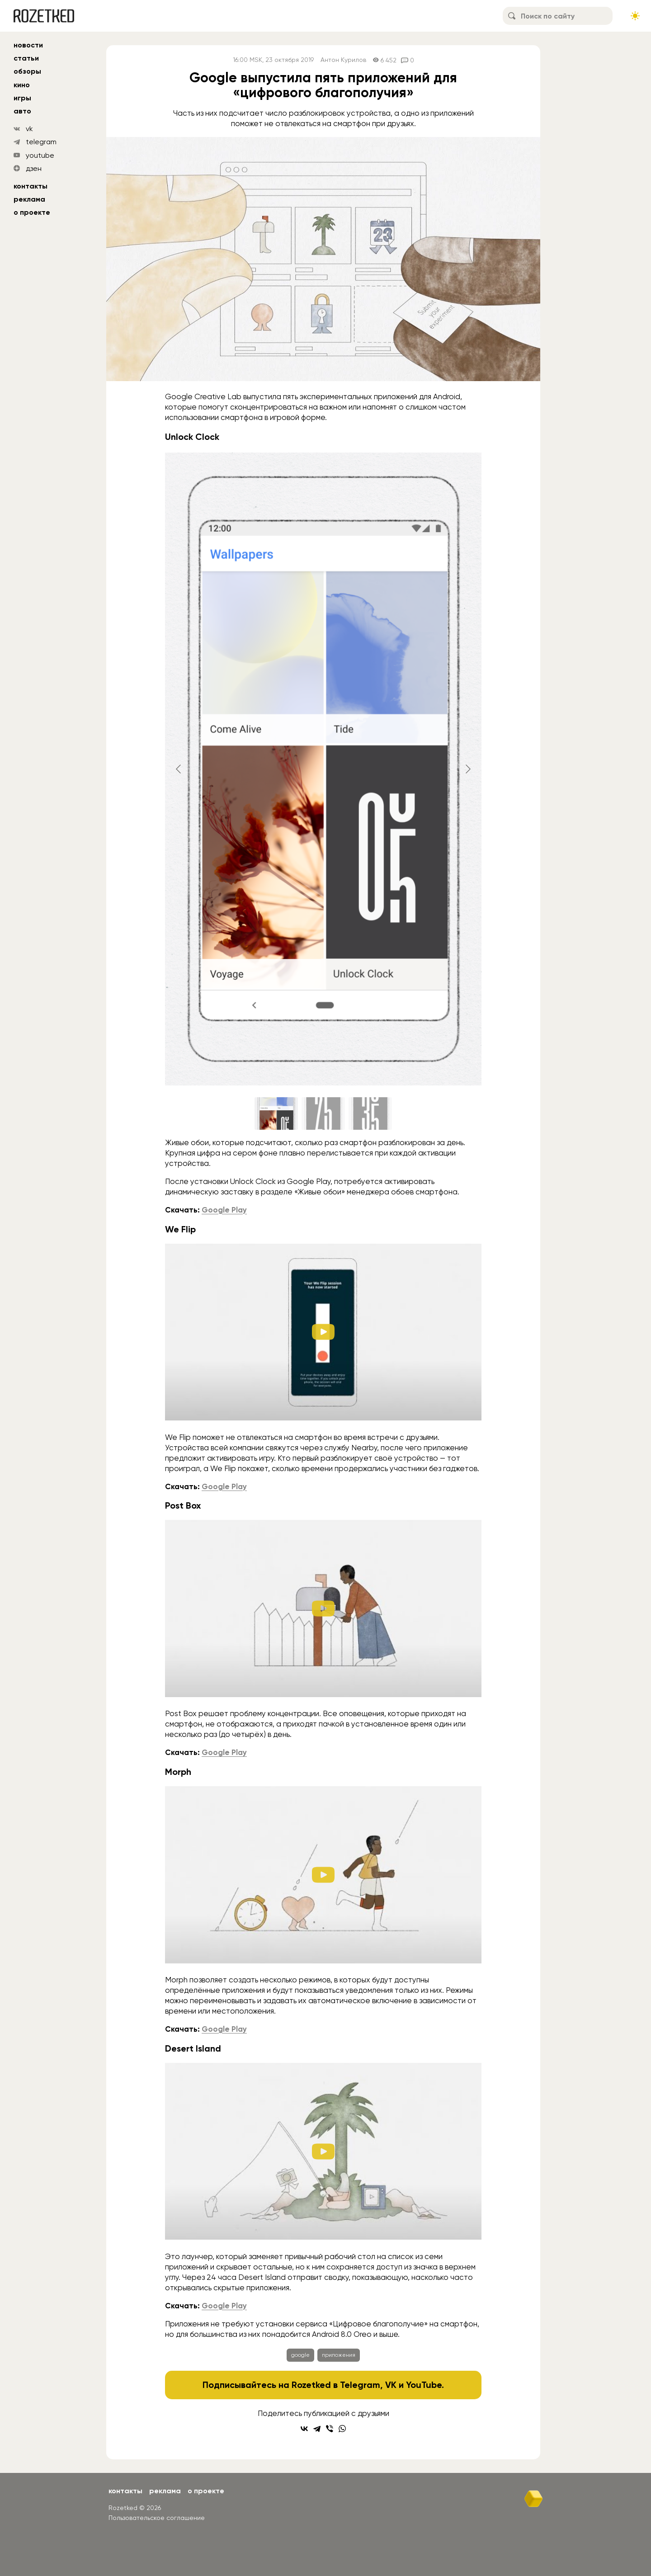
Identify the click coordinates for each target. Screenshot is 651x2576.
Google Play (224, 1209)
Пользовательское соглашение (156, 2517)
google (300, 2355)
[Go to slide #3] (370, 1113)
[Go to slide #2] (323, 1113)
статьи (26, 58)
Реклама (29, 199)
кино (22, 84)
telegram (41, 141)
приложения (338, 2355)
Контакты (30, 186)
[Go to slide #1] (276, 1113)
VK (390, 2384)
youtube (40, 155)
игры (22, 98)
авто (22, 111)
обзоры (27, 71)
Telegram (360, 2384)
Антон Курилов (343, 60)
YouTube (424, 2384)
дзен (34, 168)
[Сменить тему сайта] (635, 16)
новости (28, 45)
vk (29, 128)
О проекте (32, 212)
